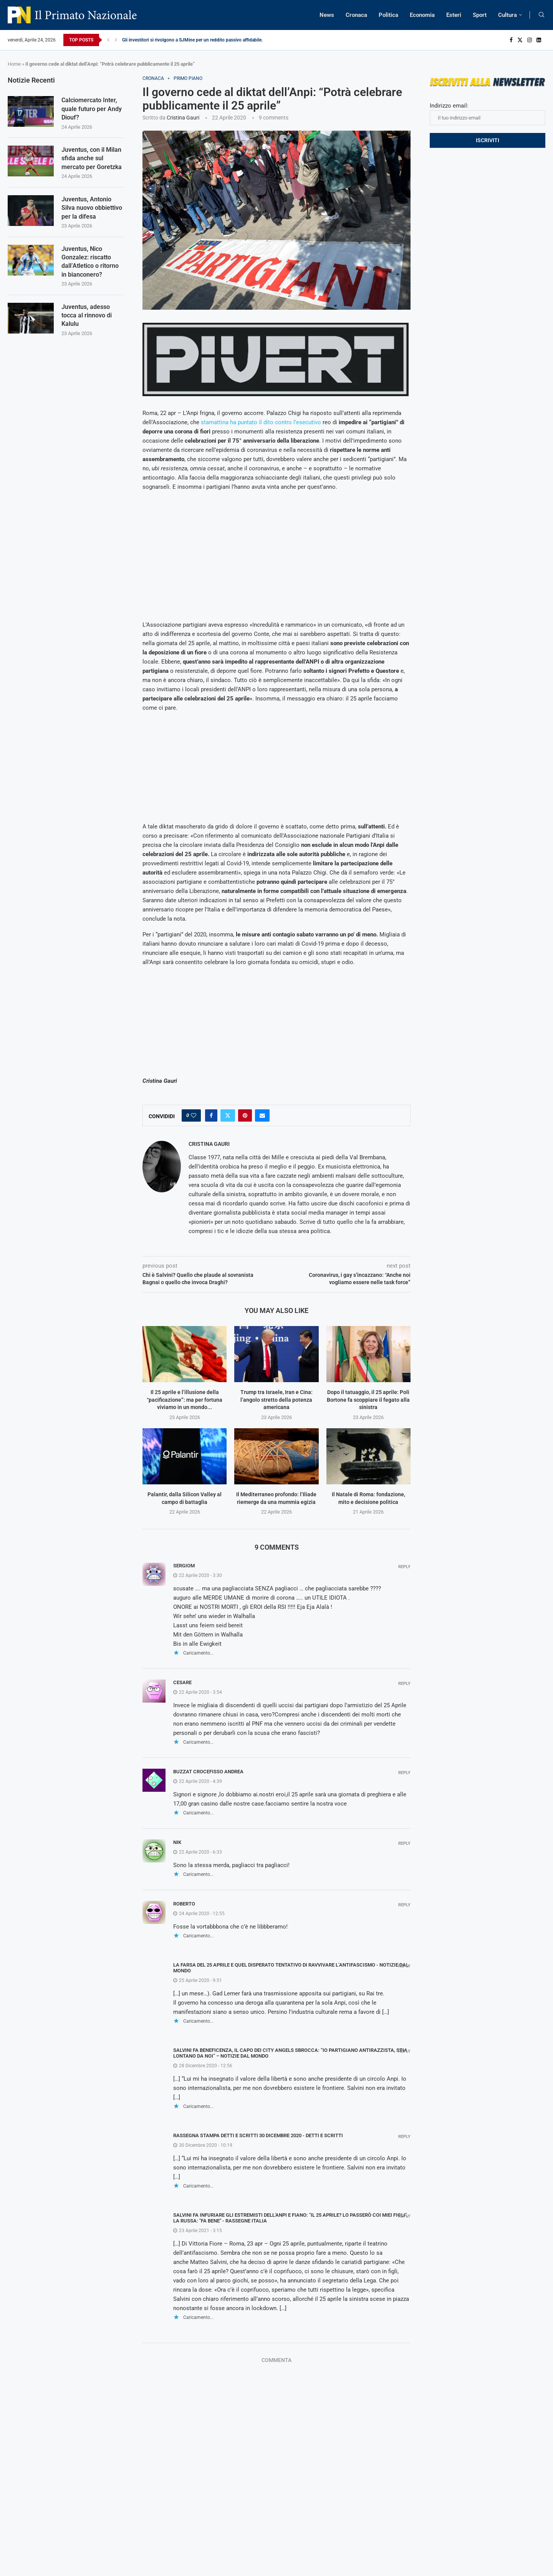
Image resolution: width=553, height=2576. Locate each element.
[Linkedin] (538, 40)
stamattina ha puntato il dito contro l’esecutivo (261, 422)
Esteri (453, 15)
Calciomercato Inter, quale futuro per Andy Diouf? (91, 108)
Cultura (507, 15)
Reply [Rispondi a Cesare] (404, 1683)
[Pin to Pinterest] (245, 1115)
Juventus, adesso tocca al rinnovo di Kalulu (86, 315)
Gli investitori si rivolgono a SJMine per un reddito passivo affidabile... (193, 40)
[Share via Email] (262, 1115)
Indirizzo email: (487, 113)
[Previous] (108, 40)
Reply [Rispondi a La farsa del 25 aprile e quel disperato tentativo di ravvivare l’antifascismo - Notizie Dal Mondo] (404, 1966)
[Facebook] (511, 40)
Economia (422, 15)
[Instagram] (529, 40)
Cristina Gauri (183, 118)
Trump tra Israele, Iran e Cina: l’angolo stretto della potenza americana (276, 1399)
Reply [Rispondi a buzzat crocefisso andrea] (404, 1773)
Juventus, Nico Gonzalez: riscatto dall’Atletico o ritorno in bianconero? (90, 261)
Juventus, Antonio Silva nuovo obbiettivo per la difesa (91, 208)
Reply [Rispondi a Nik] (404, 1843)
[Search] (541, 15)
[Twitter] (520, 40)
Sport (480, 15)
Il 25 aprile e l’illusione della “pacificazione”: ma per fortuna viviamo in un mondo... (184, 1399)
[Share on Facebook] (211, 1115)
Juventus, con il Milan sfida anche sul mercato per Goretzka (91, 158)
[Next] (116, 40)
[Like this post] (193, 1115)
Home (14, 64)
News (327, 15)
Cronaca (356, 15)
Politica (388, 15)
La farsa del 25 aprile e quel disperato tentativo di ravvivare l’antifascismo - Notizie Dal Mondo (291, 1967)
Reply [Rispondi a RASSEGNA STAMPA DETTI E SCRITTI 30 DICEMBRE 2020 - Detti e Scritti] (404, 2136)
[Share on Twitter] (227, 1115)
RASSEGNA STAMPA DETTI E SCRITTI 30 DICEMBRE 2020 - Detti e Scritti (258, 2135)
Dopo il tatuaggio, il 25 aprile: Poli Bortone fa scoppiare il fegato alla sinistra (368, 1399)
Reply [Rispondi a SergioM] (404, 1567)
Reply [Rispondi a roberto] (404, 1905)
